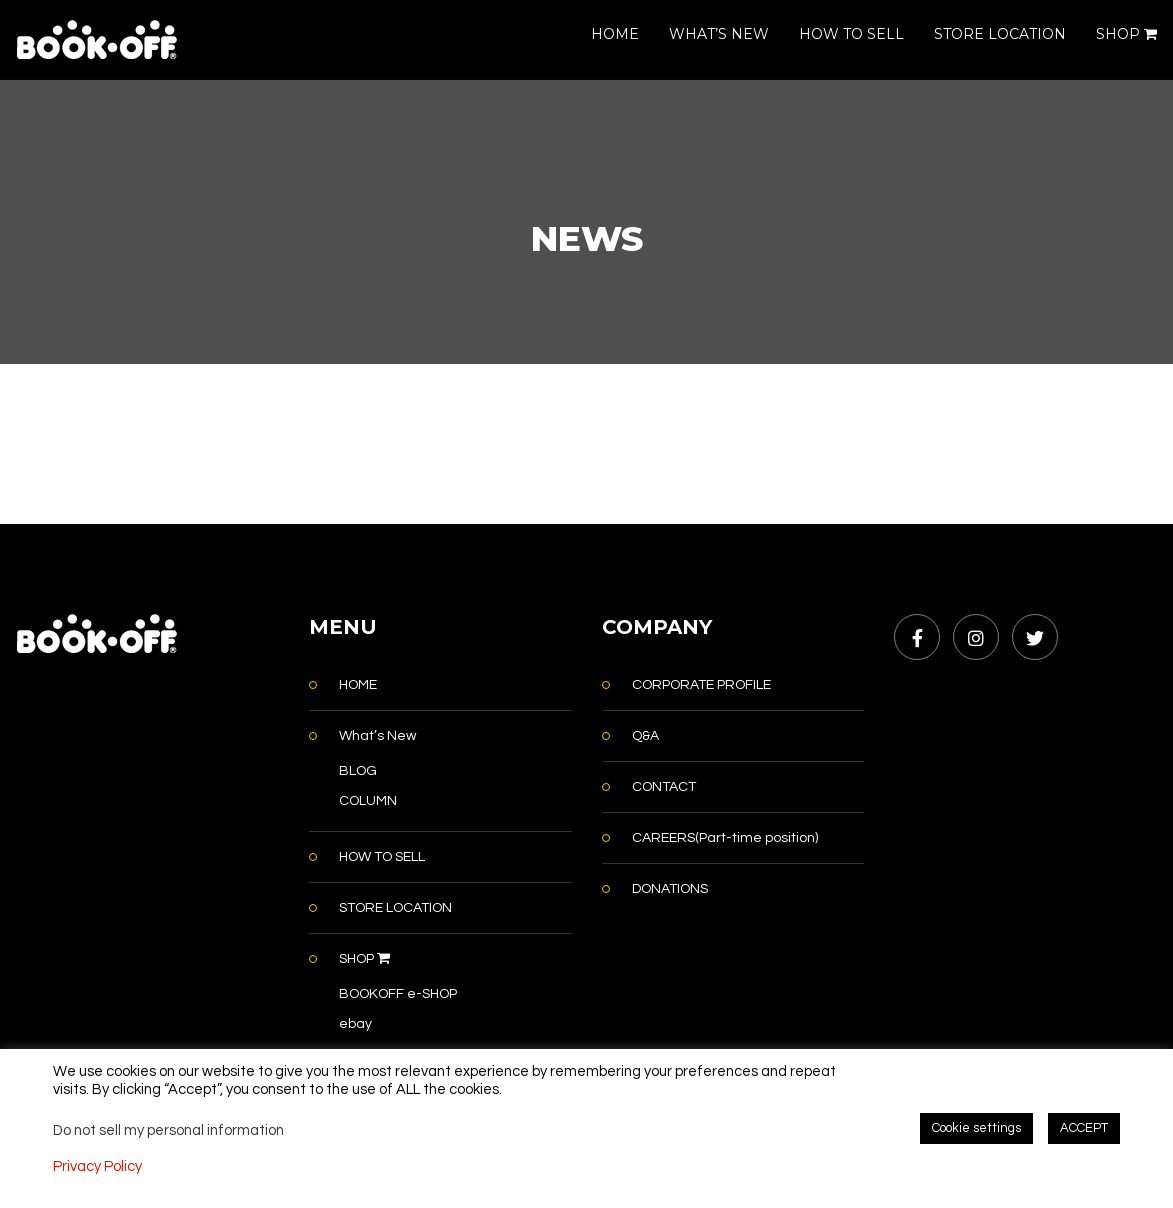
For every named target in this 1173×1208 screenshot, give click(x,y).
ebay (355, 1024)
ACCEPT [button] (1084, 1128)
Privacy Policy (97, 1166)
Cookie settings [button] (976, 1128)
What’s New (377, 736)
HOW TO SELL (851, 34)
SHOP (1126, 34)
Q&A (645, 736)
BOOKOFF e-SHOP (398, 994)
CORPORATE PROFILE (701, 685)
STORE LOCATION (1000, 34)
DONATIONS (670, 889)
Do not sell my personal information (168, 1130)
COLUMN (368, 801)
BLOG (358, 771)
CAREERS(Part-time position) (725, 838)
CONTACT (664, 787)
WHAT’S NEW (719, 34)
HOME (615, 34)
